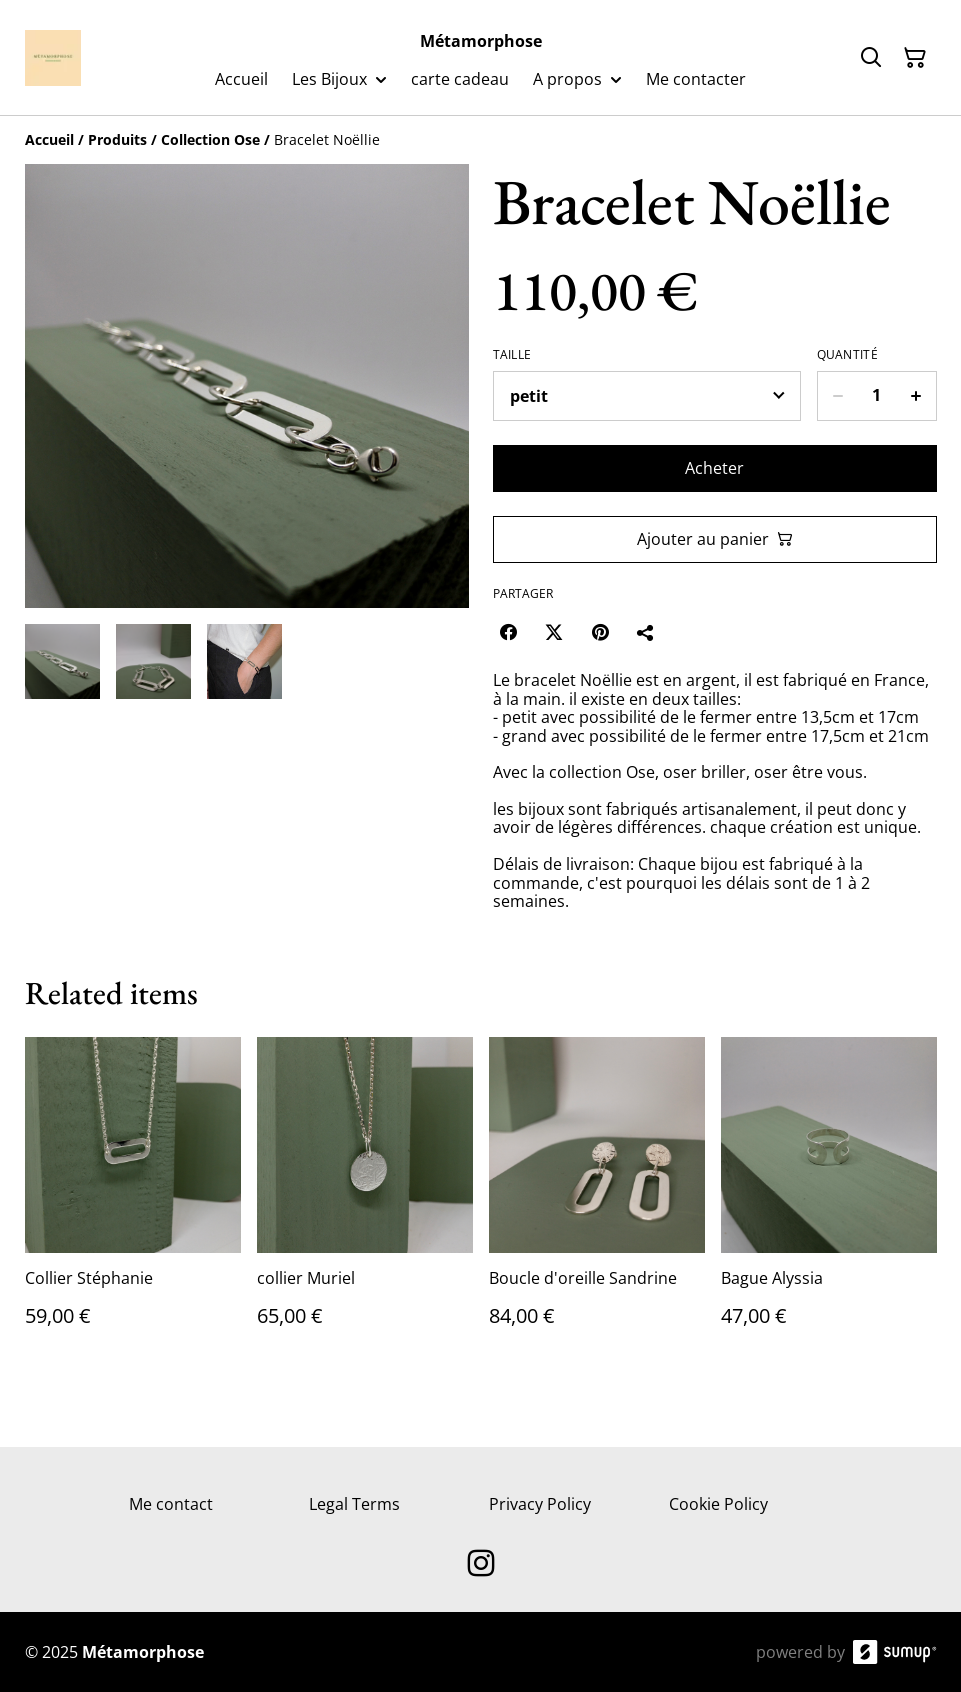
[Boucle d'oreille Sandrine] (597, 1202)
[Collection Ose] (210, 139)
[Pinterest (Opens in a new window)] (600, 632)
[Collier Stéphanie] (133, 1202)
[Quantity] (877, 396)
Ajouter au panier (715, 539)
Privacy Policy (540, 1504)
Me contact (171, 1504)
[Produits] (117, 139)
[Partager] (646, 632)
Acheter (714, 468)
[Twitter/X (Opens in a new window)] (554, 632)
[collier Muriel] (365, 1202)
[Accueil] (49, 139)
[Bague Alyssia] (829, 1202)
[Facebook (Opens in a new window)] (508, 632)
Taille (512, 355)
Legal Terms (354, 1504)
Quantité (847, 355)
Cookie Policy (718, 1504)
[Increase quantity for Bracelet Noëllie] (916, 396)
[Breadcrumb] (481, 140)
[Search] (871, 58)
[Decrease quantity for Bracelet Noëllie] (837, 396)
